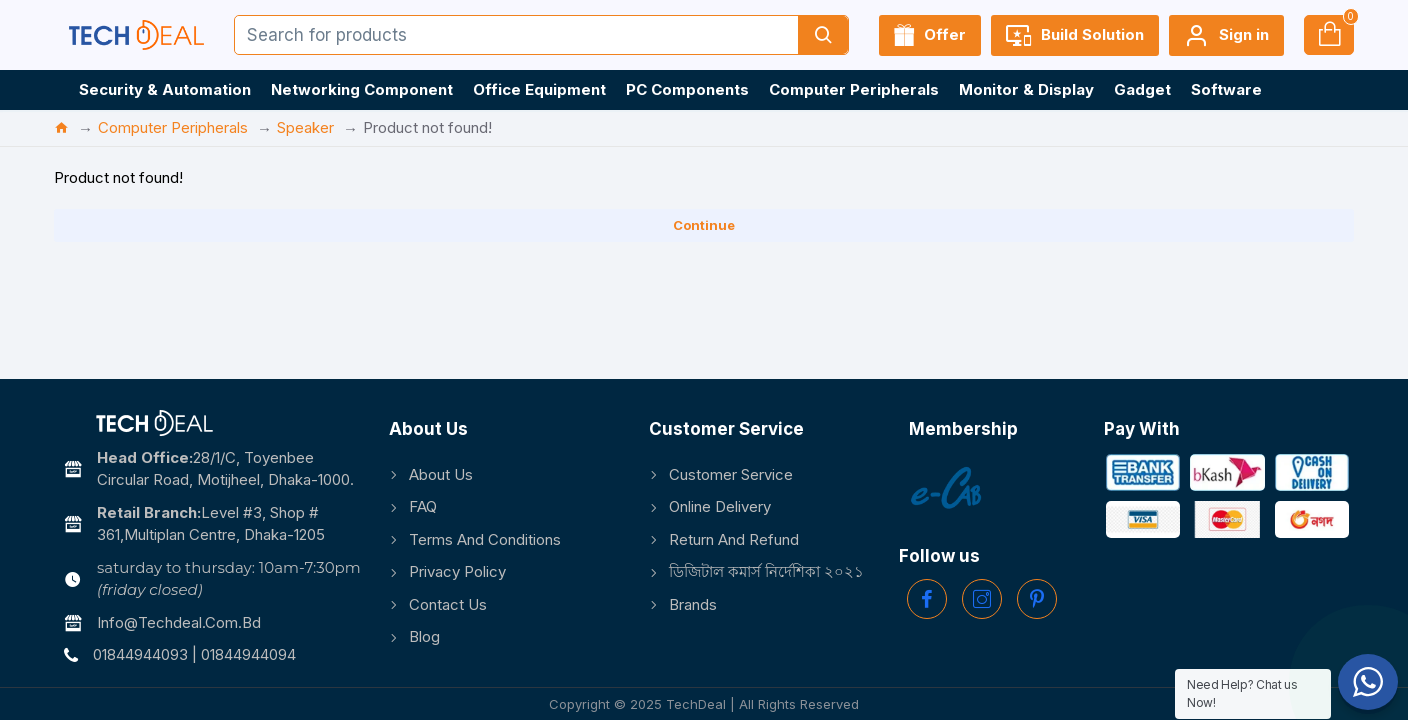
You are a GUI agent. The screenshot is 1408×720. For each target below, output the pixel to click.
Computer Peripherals (173, 127)
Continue (704, 225)
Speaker (305, 127)
